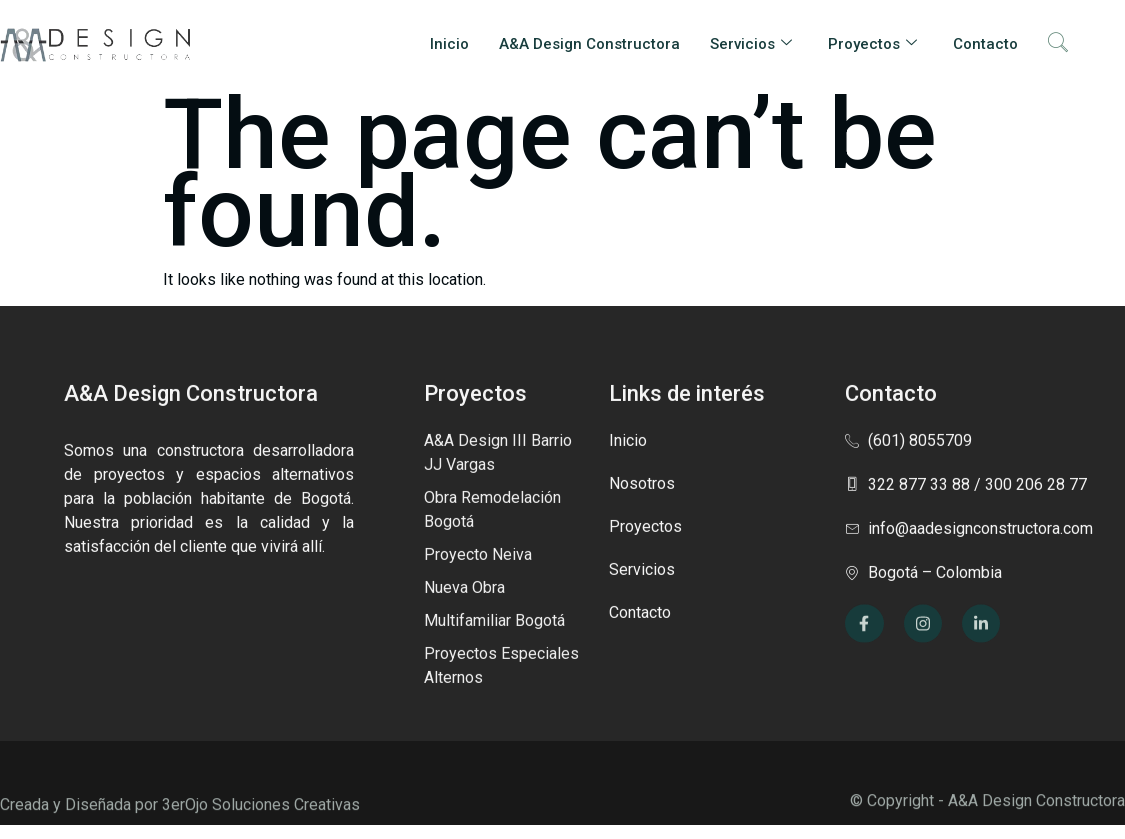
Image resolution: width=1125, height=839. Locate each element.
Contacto (985, 44)
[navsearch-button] (1058, 44)
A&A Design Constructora (589, 44)
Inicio (449, 44)
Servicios (751, 44)
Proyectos (872, 44)
